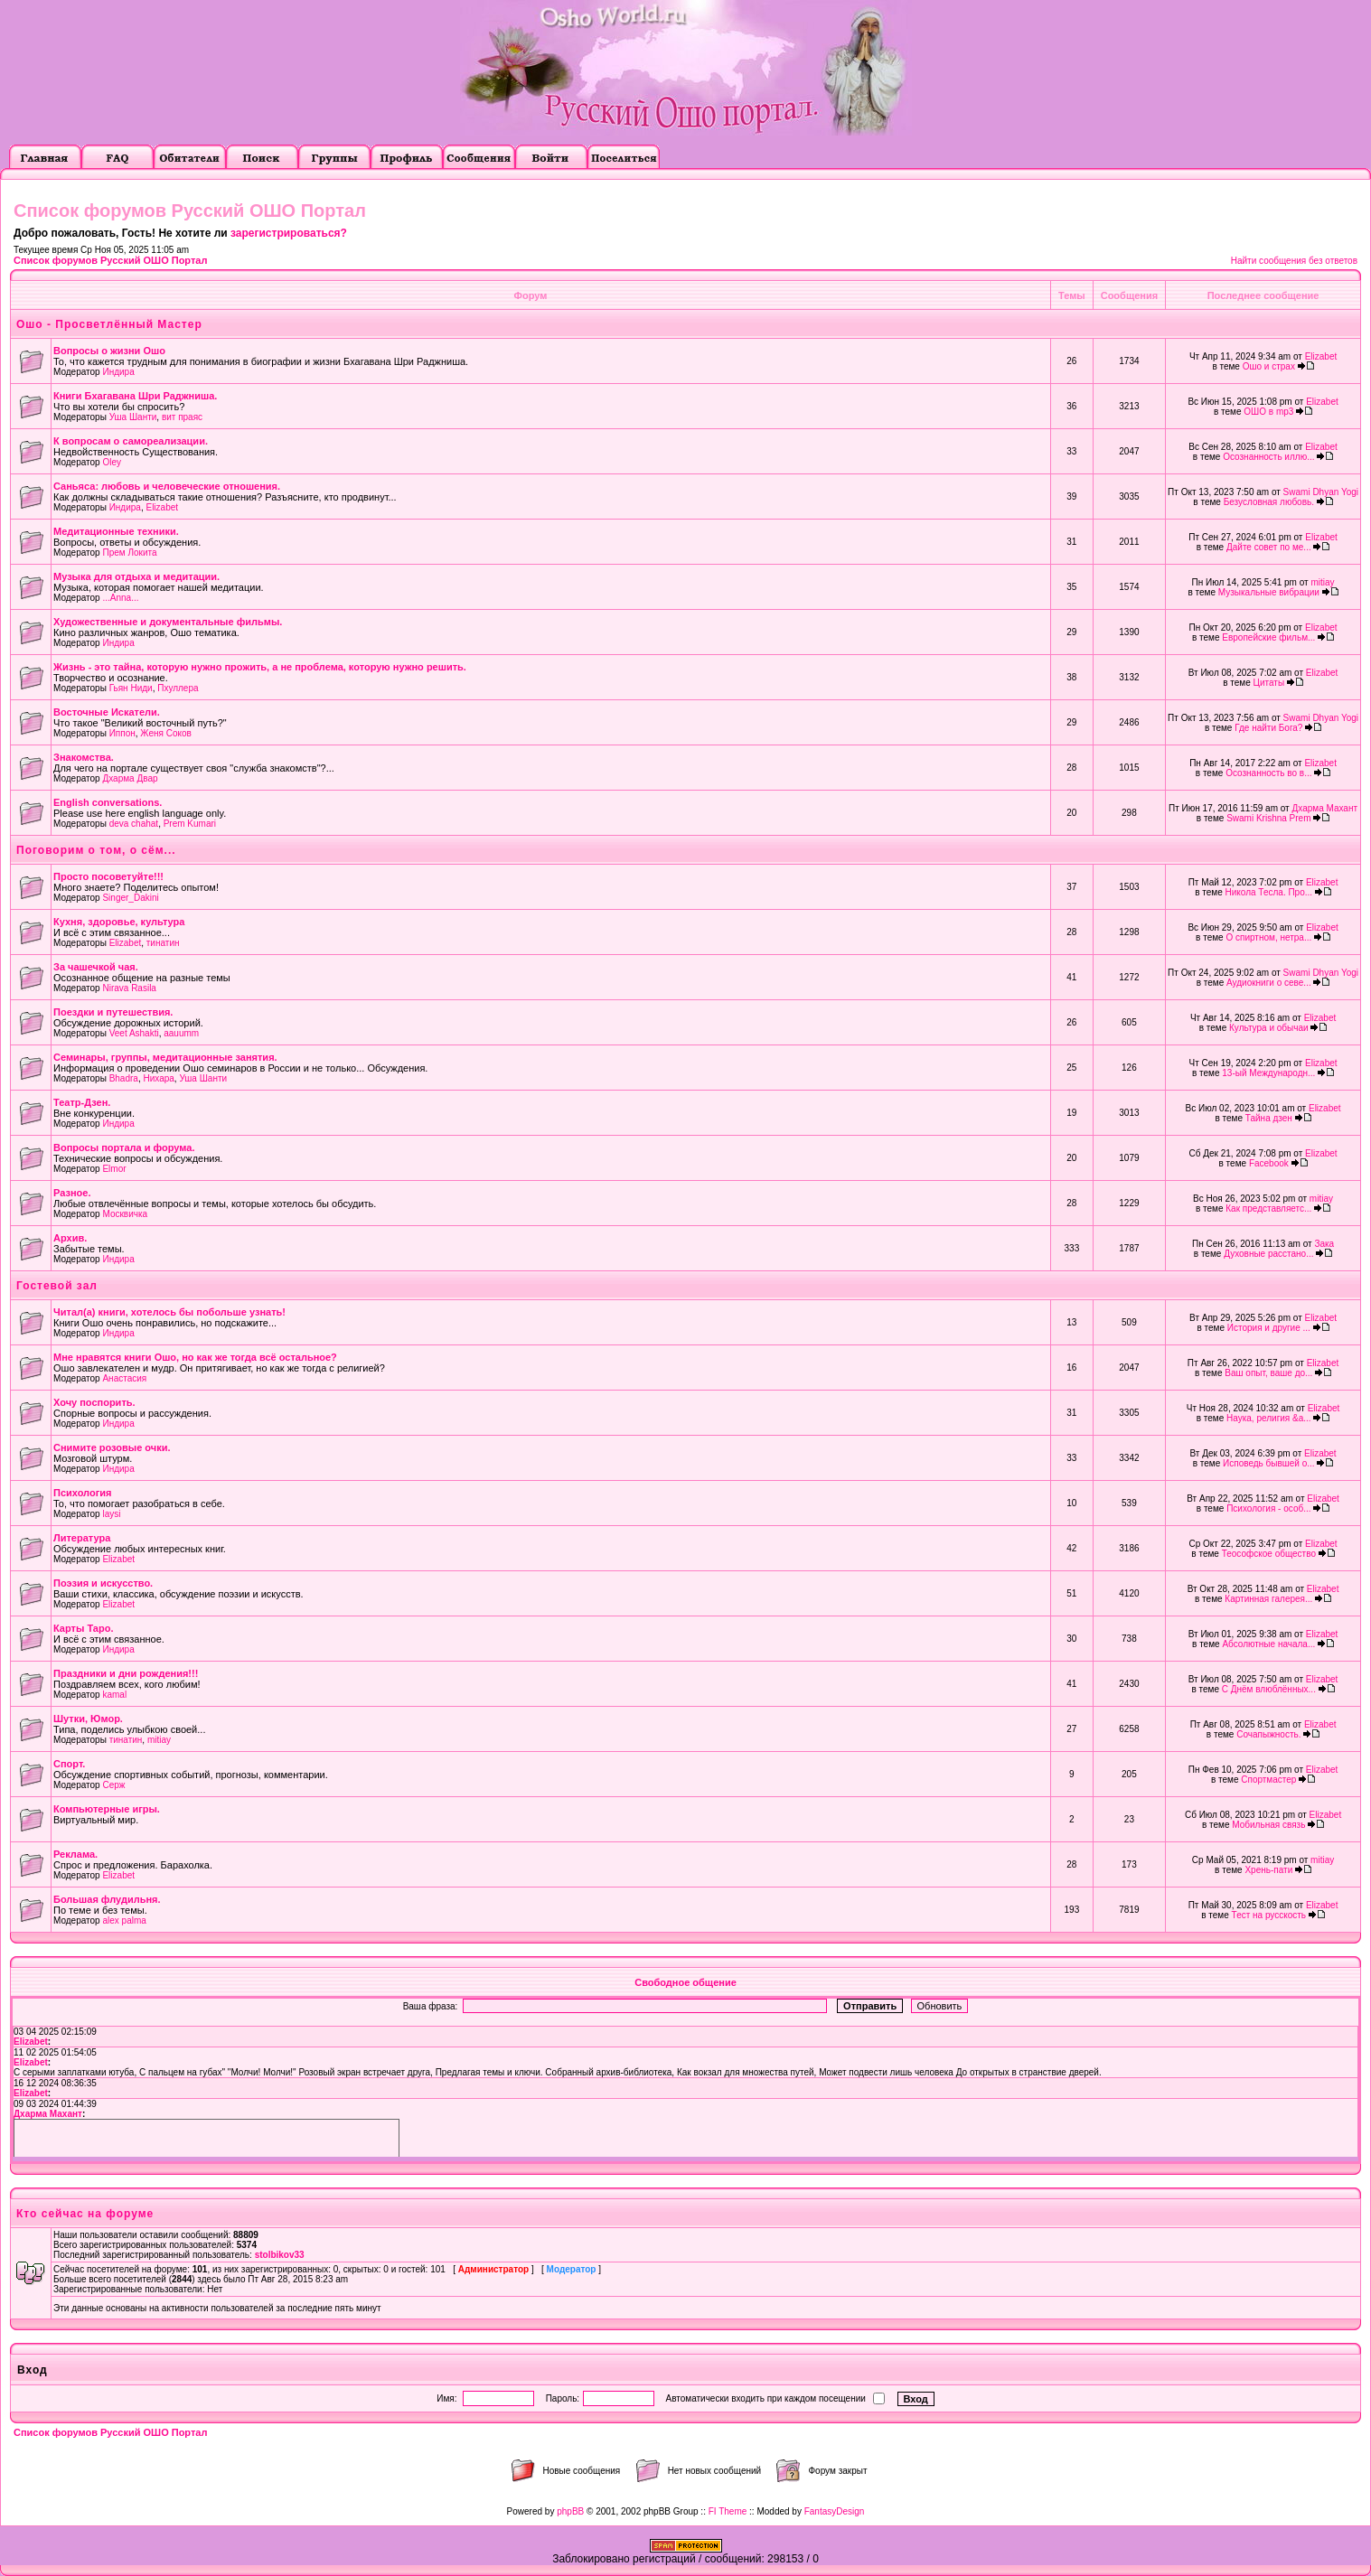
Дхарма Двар (129, 778)
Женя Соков (166, 733)
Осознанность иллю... (1268, 457)
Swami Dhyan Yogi (1320, 492)
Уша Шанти (133, 417)
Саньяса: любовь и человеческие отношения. (166, 486)
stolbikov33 (280, 2255)
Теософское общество (1269, 1554)
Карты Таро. (83, 1628)
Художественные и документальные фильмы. (167, 621)
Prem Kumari (190, 824)
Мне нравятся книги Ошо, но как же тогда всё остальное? (195, 1357)
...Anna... (120, 598)
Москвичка (124, 1214)
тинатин (163, 943)
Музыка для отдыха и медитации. (136, 576)
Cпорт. (69, 1763)
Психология (82, 1492)
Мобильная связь (1268, 1825)
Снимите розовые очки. (112, 1447)
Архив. (70, 1237)
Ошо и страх (1269, 366)
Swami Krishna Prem (1268, 818)
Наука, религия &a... (1268, 1418)
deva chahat (134, 824)
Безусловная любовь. (1269, 502)
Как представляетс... (1268, 1208)
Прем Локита (129, 552)
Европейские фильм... (1268, 637)
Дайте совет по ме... (1268, 547)
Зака (1324, 1244)
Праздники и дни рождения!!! (125, 1673)
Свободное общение (685, 1982)
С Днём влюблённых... (1269, 1689)
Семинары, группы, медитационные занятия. (165, 1057)
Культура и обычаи (1269, 1028)
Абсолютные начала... (1268, 1644)
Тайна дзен (1268, 1118)
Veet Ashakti (134, 1033)
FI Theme (728, 2511)
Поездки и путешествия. (113, 1012)
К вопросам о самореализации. (130, 441)
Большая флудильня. (107, 1899)
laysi (111, 1514)
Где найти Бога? (1268, 728)
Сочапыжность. (1268, 1734)
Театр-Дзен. (81, 1102)
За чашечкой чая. (95, 966)
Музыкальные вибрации (1268, 592)
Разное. (71, 1192)
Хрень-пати (1268, 1870)
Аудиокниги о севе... (1268, 983)
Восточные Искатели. (106, 712)
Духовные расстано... (1268, 1254)
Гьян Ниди (131, 688)
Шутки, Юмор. (88, 1718)
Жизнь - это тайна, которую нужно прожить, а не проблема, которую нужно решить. (259, 666)
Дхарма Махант (1324, 808)
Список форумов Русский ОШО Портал (110, 260)
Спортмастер (1268, 1779)
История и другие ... (1268, 1328)
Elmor (114, 1169)
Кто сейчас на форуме (85, 2213)
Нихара (158, 1078)
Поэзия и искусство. (103, 1583)
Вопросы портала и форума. (124, 1147)
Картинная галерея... (1268, 1599)
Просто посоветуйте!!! (108, 876)
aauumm (181, 1033)
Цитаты (1269, 683)
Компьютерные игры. (106, 1808)
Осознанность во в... (1268, 773)
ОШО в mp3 (1268, 412)
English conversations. (107, 802)
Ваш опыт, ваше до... (1268, 1373)
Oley (111, 462)
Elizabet (1321, 356)
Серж (113, 1785)
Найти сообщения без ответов (1294, 261)
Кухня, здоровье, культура (118, 921)
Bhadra (123, 1078)
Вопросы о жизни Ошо (109, 350)
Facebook (1269, 1163)
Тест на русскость (1269, 1915)
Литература (81, 1537)
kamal (114, 1695)
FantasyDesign (834, 2511)
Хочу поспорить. (94, 1402)
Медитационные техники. (116, 531)
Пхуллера (177, 688)
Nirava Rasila (128, 988)
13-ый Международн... (1268, 1073)
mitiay (1322, 582)
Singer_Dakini (130, 898)
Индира (118, 372)
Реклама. (75, 1854)
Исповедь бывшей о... (1269, 1463)
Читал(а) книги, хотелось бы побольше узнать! (169, 1312)
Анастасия (124, 1378)
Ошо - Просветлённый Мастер (109, 324)
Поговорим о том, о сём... (96, 850)
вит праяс (182, 417)
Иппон (122, 733)
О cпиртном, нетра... (1268, 937)
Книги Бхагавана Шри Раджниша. (135, 395)
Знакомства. (83, 757)
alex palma (124, 1920)
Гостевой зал (57, 1285)
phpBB (570, 2511)
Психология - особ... (1268, 1508)
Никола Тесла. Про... (1269, 892)
